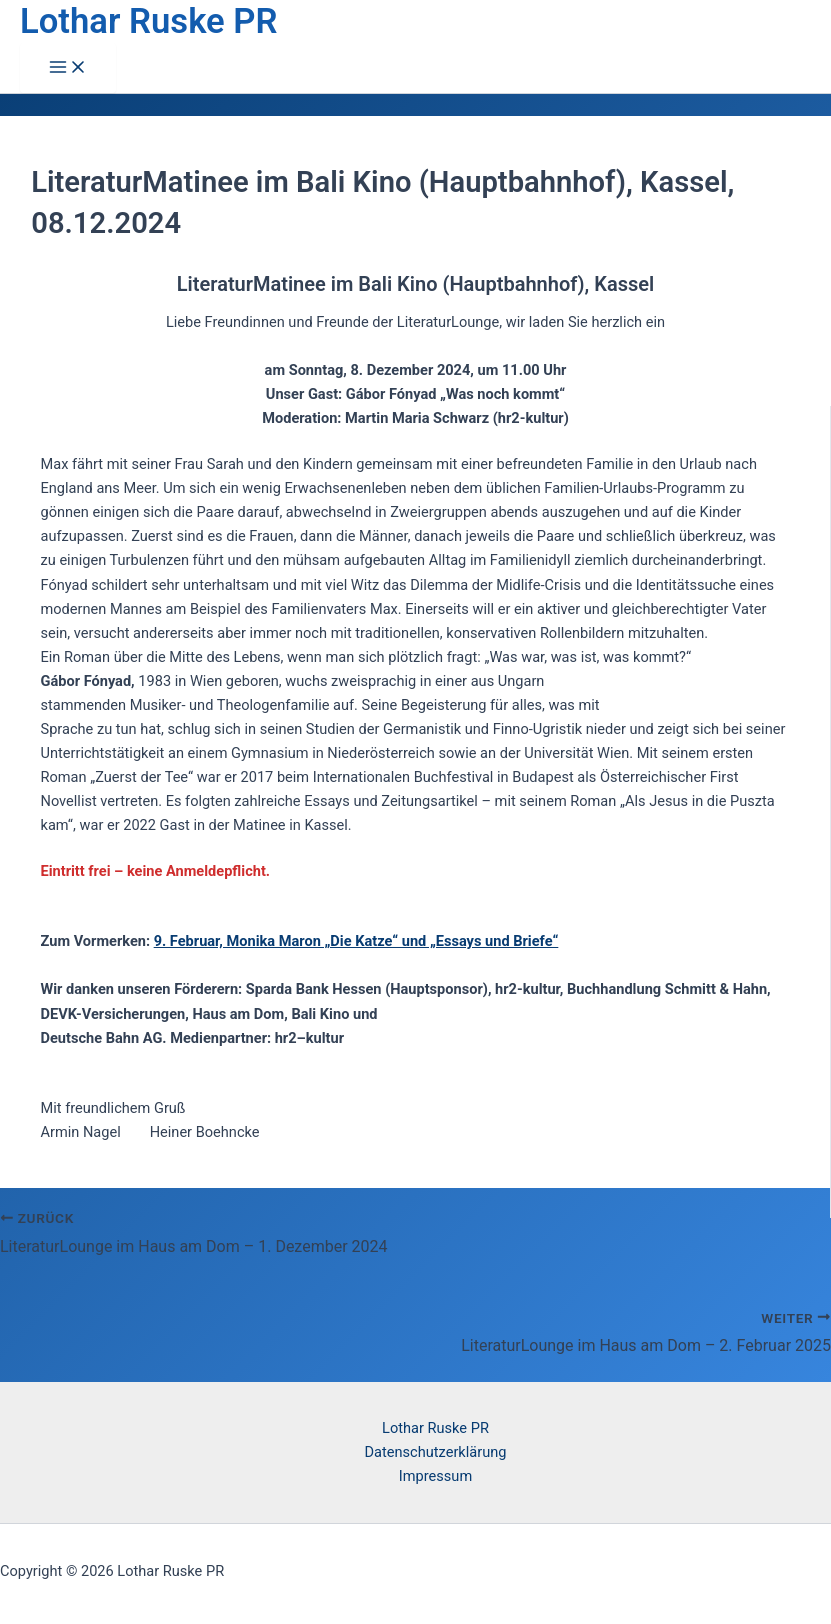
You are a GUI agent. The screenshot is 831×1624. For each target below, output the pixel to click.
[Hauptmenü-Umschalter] (68, 68)
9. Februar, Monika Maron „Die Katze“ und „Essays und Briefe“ (356, 941)
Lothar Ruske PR (149, 21)
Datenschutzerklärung (436, 1452)
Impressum (435, 1476)
